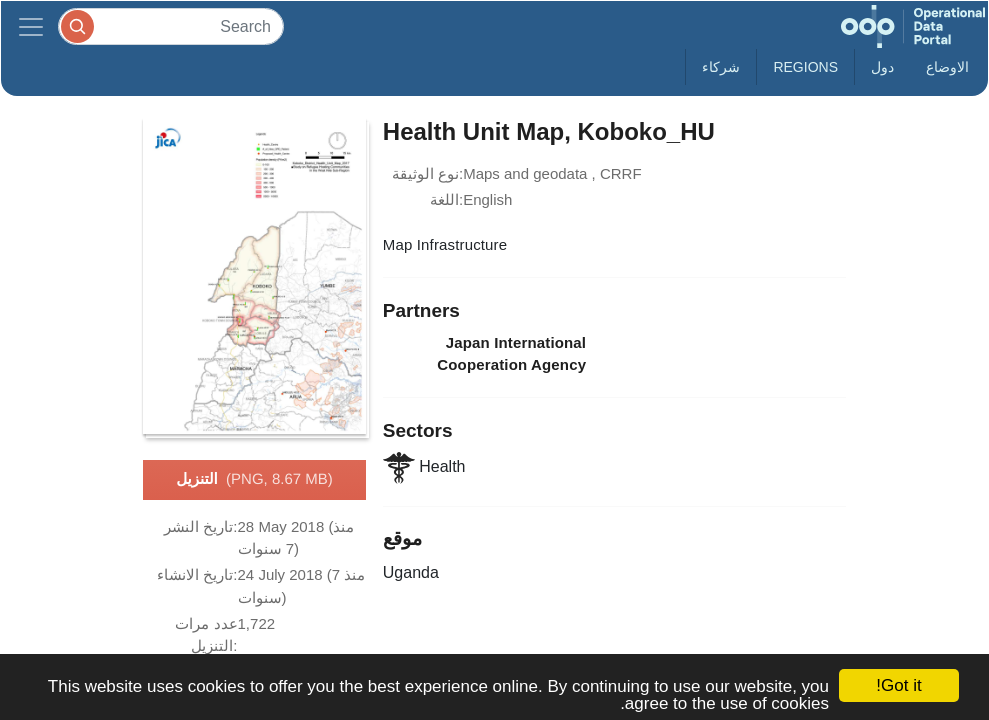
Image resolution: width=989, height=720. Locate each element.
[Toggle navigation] (31, 26)
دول (882, 67)
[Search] (171, 26)
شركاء (721, 67)
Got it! (898, 685)
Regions (805, 67)
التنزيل (254, 480)
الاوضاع (947, 67)
